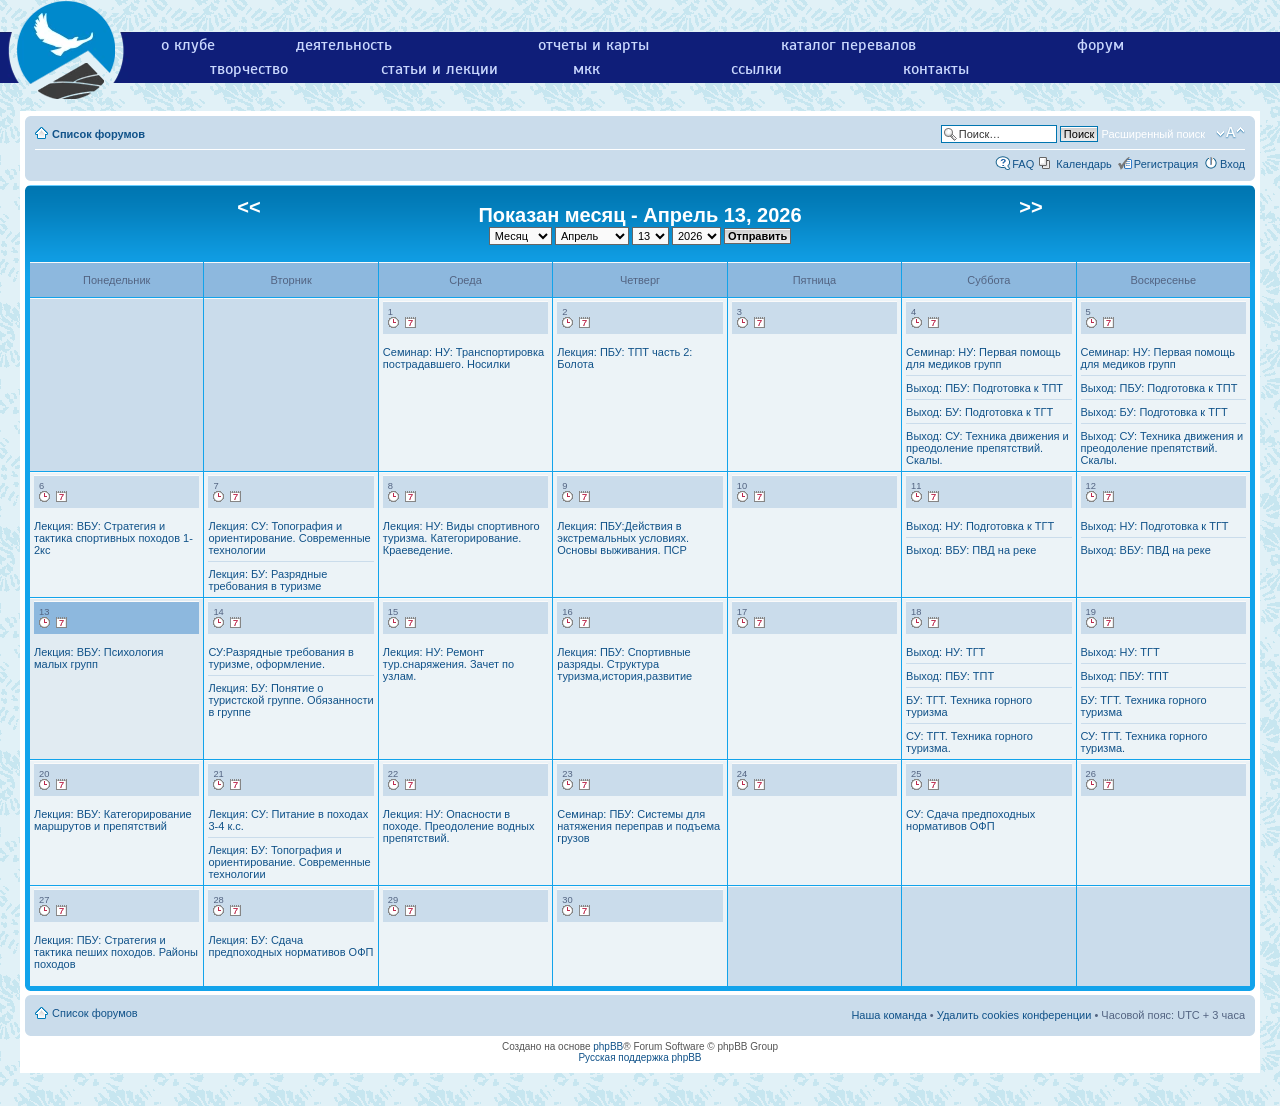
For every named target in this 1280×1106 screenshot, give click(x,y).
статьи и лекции (439, 69)
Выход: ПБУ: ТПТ (950, 676)
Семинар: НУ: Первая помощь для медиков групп (983, 358)
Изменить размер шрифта (1230, 133)
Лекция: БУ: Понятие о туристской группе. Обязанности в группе (290, 700)
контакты (936, 69)
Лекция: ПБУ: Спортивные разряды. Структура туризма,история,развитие (624, 664)
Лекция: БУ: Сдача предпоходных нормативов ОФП (290, 946)
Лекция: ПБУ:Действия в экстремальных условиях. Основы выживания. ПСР (623, 538)
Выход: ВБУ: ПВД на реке (971, 550)
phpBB (608, 1046)
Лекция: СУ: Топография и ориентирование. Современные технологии (289, 538)
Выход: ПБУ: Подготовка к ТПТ (984, 388)
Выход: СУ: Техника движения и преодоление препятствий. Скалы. (987, 448)
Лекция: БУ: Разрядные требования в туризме (267, 580)
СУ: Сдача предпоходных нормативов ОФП (970, 820)
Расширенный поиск (1153, 134)
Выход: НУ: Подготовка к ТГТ (980, 526)
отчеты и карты (593, 45)
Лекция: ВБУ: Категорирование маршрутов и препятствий (113, 820)
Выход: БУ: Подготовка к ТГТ (979, 412)
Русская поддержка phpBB (639, 1057)
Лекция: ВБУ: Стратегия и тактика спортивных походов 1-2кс (113, 538)
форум (1100, 45)
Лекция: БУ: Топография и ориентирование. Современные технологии (289, 862)
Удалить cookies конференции (1014, 1015)
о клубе (188, 45)
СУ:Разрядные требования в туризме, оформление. (280, 658)
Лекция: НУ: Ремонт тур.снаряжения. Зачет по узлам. (448, 664)
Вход (1232, 164)
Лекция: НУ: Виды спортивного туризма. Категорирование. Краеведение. (461, 538)
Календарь (1084, 164)
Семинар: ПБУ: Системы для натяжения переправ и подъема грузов (638, 826)
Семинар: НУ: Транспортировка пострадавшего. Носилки (463, 358)
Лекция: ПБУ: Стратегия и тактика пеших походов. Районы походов (116, 952)
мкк (586, 69)
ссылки (756, 69)
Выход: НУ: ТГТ (945, 652)
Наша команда (888, 1015)
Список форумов (98, 134)
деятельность (344, 45)
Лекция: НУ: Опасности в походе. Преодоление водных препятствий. (459, 826)
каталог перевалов (848, 45)
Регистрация (1166, 164)
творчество (249, 69)
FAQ (1023, 164)
